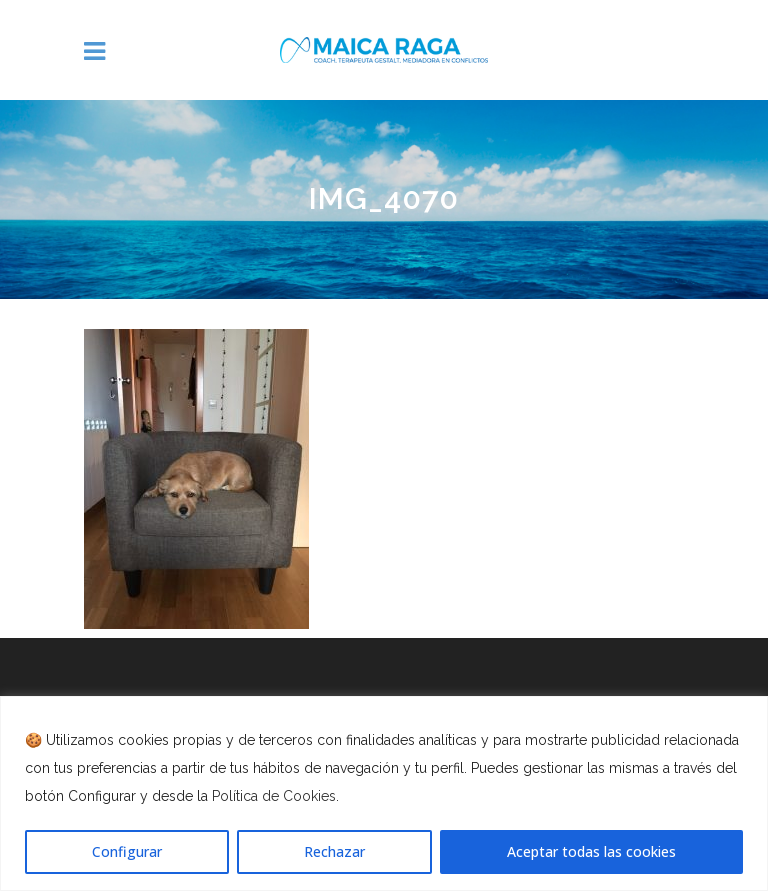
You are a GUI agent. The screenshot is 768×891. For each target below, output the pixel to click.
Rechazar (334, 851)
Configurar (127, 851)
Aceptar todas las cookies (591, 851)
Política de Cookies (274, 796)
